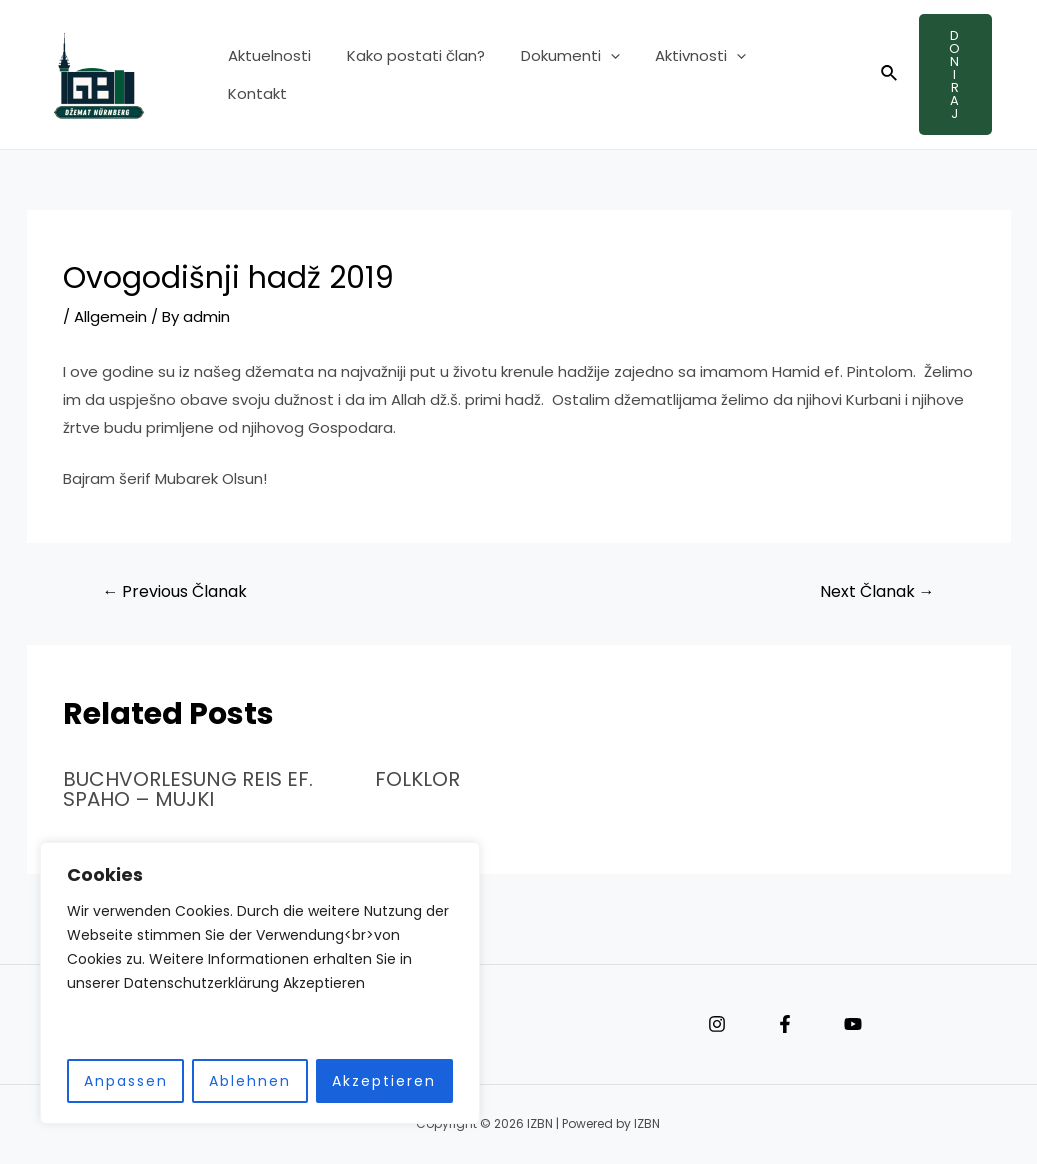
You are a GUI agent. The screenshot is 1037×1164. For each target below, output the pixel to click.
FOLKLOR (417, 779)
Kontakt (785, 74)
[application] (595, 75)
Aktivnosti (680, 75)
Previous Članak (174, 591)
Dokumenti (555, 75)
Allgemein (110, 316)
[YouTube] (853, 1024)
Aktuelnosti (266, 74)
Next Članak (877, 591)
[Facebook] (785, 1024)
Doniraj (950, 74)
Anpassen (126, 1081)
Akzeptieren (384, 1081)
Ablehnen (250, 1081)
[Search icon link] (879, 75)
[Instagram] (717, 1024)
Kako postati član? (407, 74)
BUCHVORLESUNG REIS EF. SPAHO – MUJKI (188, 789)
